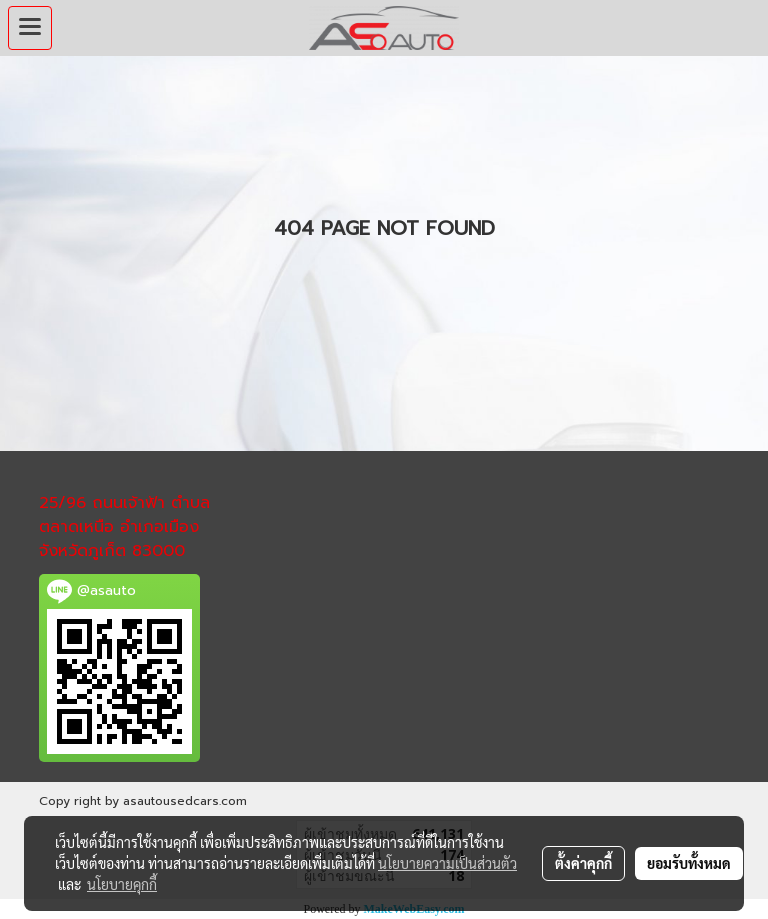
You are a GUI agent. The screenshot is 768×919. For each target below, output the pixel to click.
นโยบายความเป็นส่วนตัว (447, 863)
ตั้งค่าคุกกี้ (583, 863)
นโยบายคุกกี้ (122, 884)
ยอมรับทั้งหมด (689, 863)
